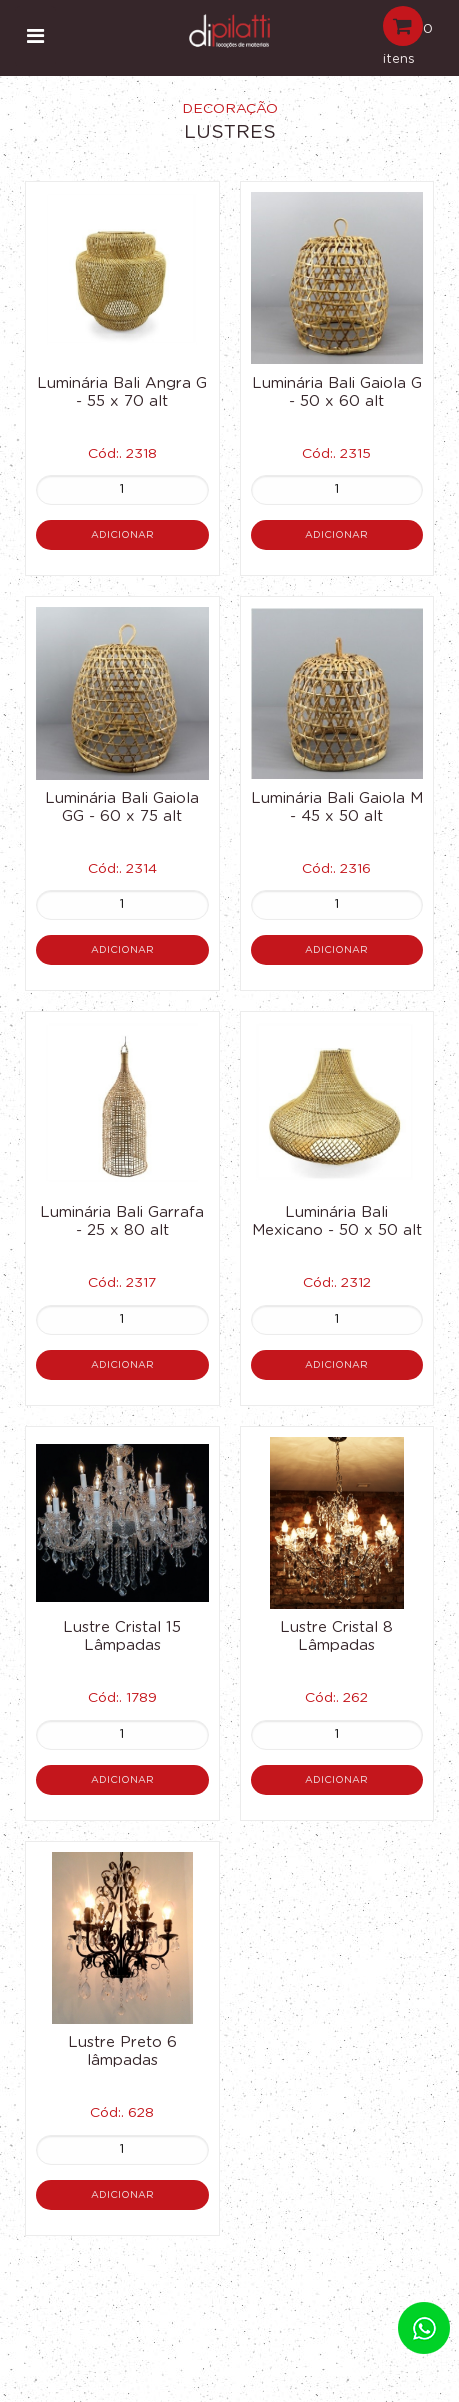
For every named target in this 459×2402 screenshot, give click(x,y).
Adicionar (122, 535)
